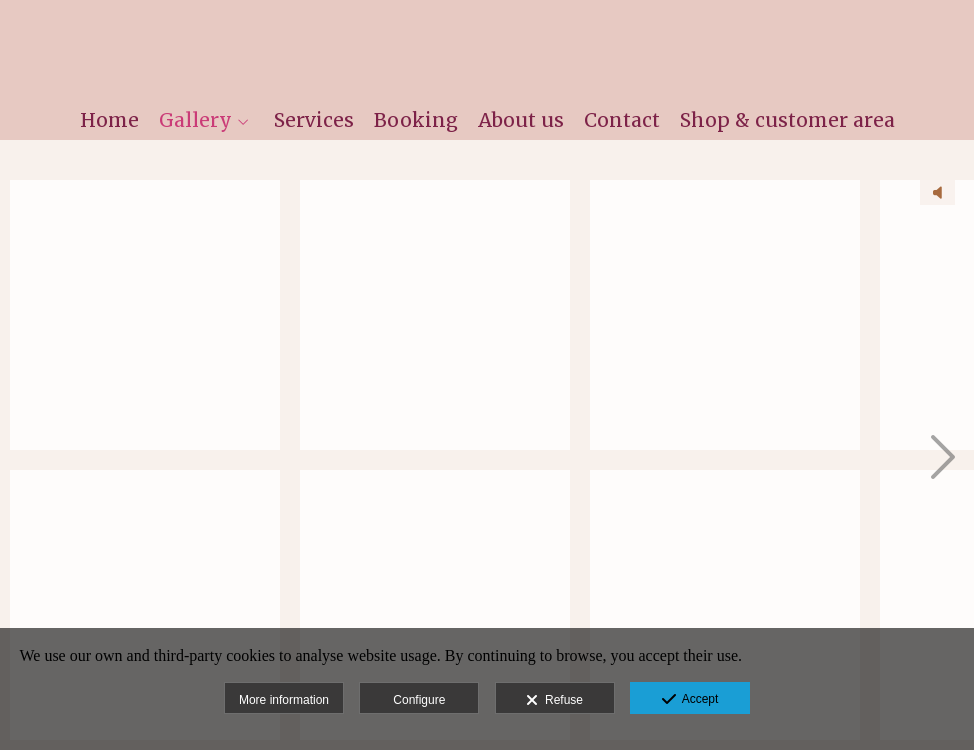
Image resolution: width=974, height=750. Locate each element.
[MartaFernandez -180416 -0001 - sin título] (145, 315)
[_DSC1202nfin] (145, 605)
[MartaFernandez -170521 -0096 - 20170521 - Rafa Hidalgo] (435, 605)
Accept (690, 700)
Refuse (554, 701)
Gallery (195, 120)
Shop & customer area (787, 120)
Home (109, 120)
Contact (622, 120)
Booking (416, 120)
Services (314, 120)
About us (521, 120)
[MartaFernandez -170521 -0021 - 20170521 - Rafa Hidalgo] (435, 315)
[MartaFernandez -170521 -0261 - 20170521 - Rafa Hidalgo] (725, 605)
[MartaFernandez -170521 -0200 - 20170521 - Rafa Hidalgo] (725, 315)
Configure (419, 700)
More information (284, 700)
